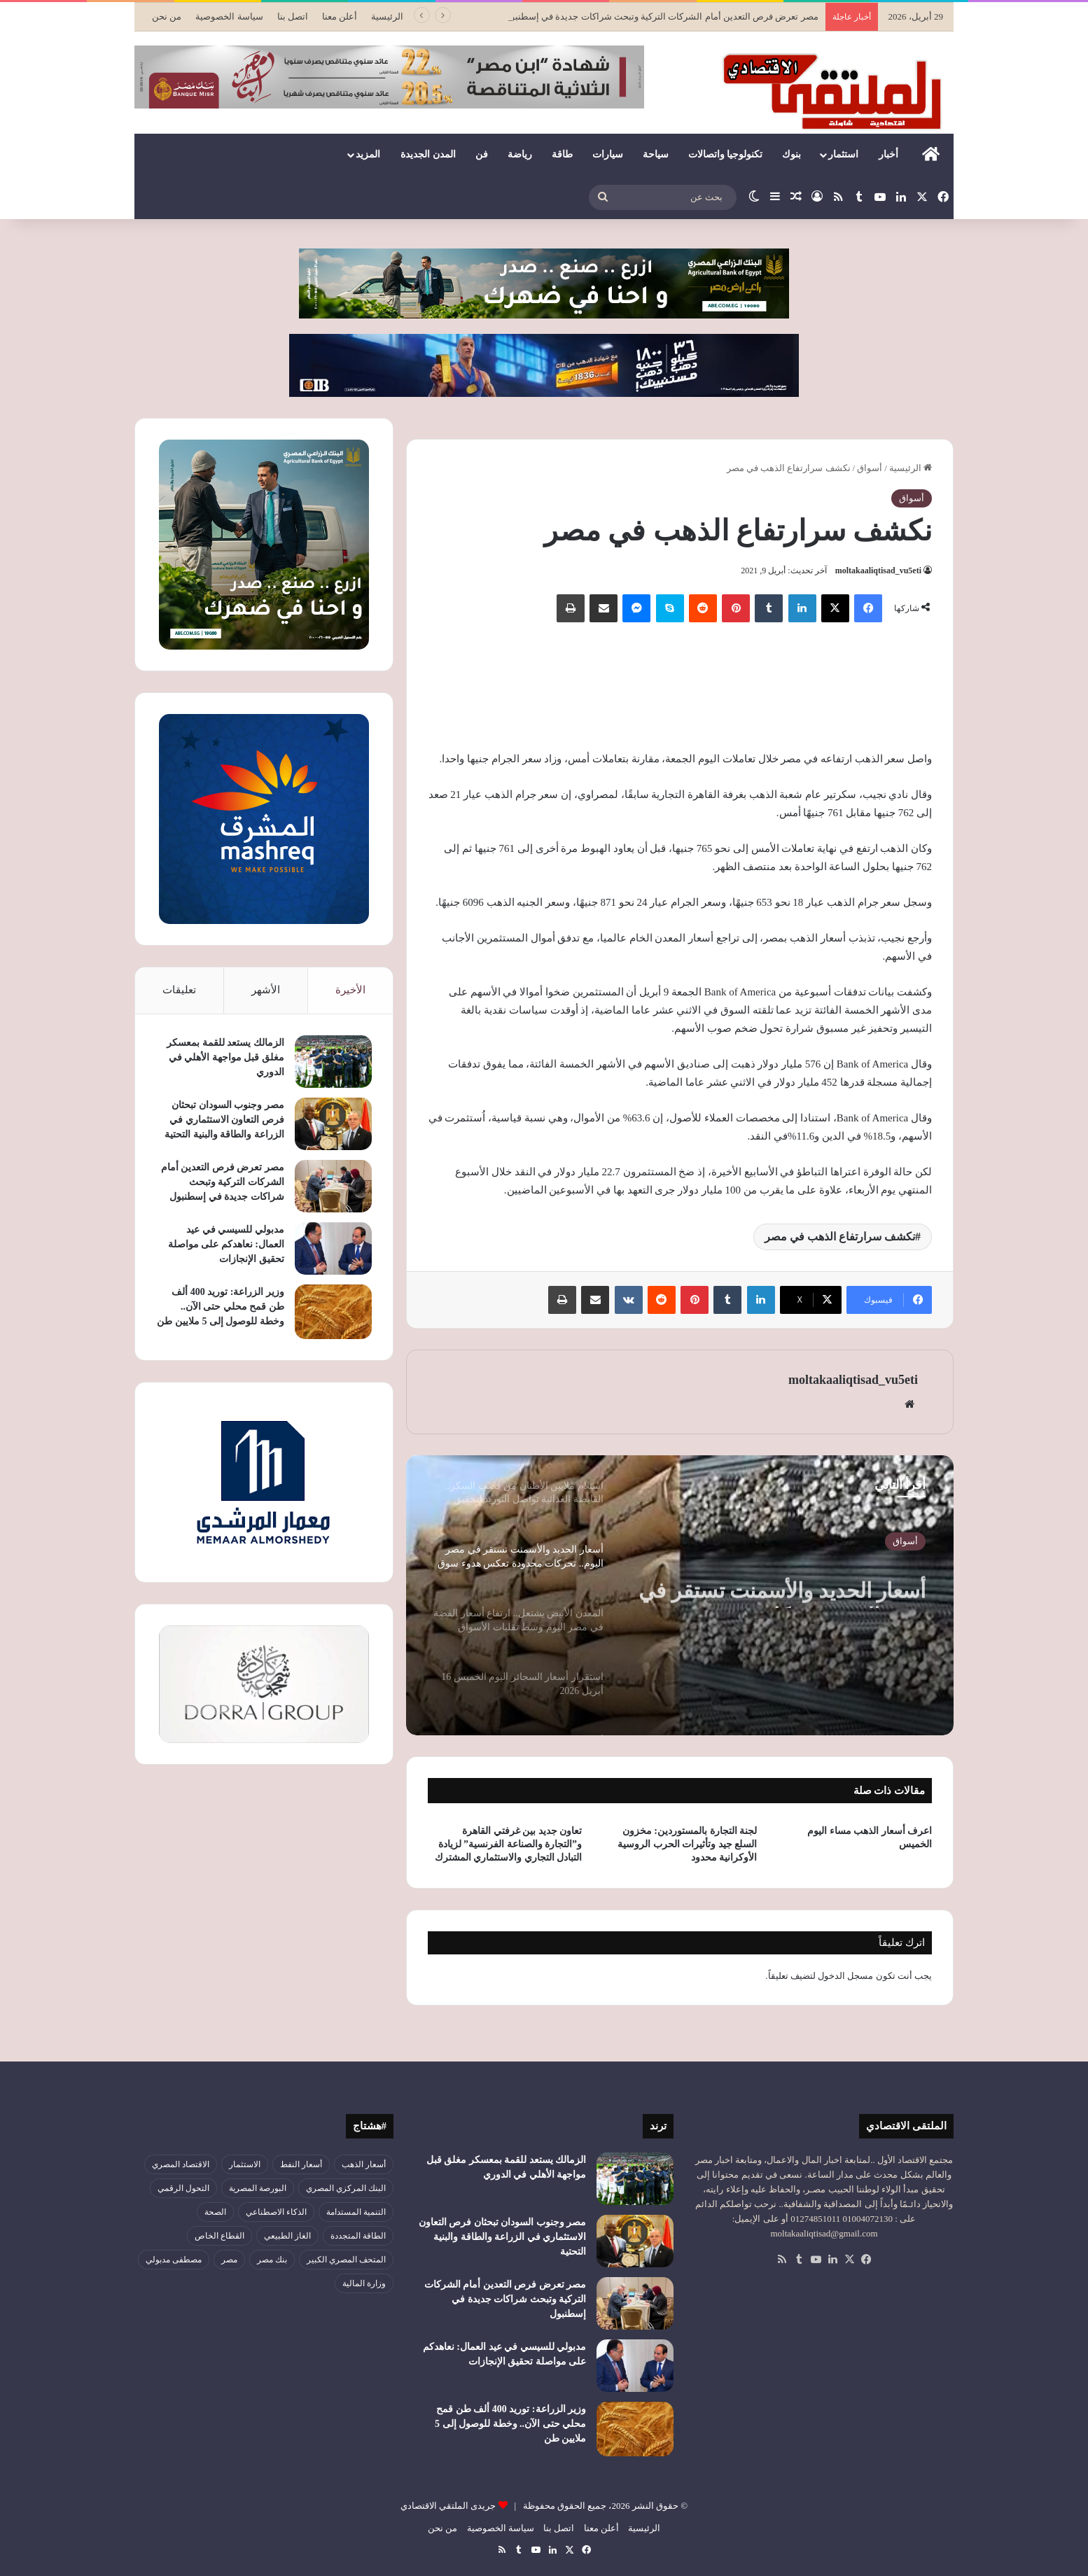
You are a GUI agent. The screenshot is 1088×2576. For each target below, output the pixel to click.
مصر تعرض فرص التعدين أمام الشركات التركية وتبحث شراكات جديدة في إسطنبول (222, 1182)
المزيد (368, 154)
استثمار (843, 154)
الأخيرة (350, 989)
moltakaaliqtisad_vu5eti (878, 570)
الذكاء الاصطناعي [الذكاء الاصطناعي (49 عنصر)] (276, 2212)
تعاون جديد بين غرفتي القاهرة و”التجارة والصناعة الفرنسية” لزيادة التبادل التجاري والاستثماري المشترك (509, 1844)
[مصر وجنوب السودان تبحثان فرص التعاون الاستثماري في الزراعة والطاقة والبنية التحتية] (333, 1124)
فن (481, 154)
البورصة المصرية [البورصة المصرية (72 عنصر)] (257, 2188)
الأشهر (265, 989)
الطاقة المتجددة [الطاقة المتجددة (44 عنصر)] (358, 2236)
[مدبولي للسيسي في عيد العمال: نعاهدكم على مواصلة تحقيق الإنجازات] (333, 1248)
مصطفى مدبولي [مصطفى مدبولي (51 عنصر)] (174, 2259)
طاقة (562, 154)
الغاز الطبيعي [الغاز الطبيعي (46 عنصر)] (287, 2236)
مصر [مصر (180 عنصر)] (229, 2259)
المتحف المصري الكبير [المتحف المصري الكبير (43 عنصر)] (346, 2259)
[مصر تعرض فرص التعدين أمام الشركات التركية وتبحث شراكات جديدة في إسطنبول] (333, 1186)
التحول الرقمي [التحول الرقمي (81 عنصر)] (183, 2188)
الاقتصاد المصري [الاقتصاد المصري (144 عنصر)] (180, 2164)
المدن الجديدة (428, 154)
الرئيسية (387, 16)
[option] (680, 1595)
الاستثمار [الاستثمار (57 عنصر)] (244, 2164)
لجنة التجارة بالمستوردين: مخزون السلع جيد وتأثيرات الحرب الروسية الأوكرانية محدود (687, 1844)
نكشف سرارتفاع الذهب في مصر (840, 1236)
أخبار (888, 154)
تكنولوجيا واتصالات (725, 154)
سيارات (607, 154)
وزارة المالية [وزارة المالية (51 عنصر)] (364, 2283)
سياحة (656, 154)
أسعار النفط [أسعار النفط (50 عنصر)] (301, 2164)
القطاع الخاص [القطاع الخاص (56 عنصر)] (219, 2236)
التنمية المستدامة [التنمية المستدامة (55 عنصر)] (356, 2212)
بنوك (791, 154)
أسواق (869, 468)
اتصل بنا (292, 16)
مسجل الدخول (845, 1975)
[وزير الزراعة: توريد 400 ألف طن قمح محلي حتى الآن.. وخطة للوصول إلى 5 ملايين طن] (333, 1311)
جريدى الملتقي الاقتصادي (448, 2505)
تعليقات (179, 989)
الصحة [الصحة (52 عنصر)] (215, 2212)
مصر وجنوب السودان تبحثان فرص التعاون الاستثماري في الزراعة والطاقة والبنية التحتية (224, 1120)
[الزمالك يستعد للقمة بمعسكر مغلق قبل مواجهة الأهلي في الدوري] (333, 1061)
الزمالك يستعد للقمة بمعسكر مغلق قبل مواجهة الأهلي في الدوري (225, 1057)
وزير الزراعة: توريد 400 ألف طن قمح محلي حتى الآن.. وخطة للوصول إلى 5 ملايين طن (220, 1306)
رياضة (520, 154)
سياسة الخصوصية (229, 16)
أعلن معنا (339, 16)
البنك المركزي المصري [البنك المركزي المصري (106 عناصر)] (346, 2188)
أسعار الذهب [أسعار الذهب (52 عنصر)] (364, 2164)
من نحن (166, 16)
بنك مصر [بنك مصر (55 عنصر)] (272, 2259)
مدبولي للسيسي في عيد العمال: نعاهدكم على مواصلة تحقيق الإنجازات (226, 1244)
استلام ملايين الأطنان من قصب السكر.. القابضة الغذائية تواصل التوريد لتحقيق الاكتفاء (793, 1583)
